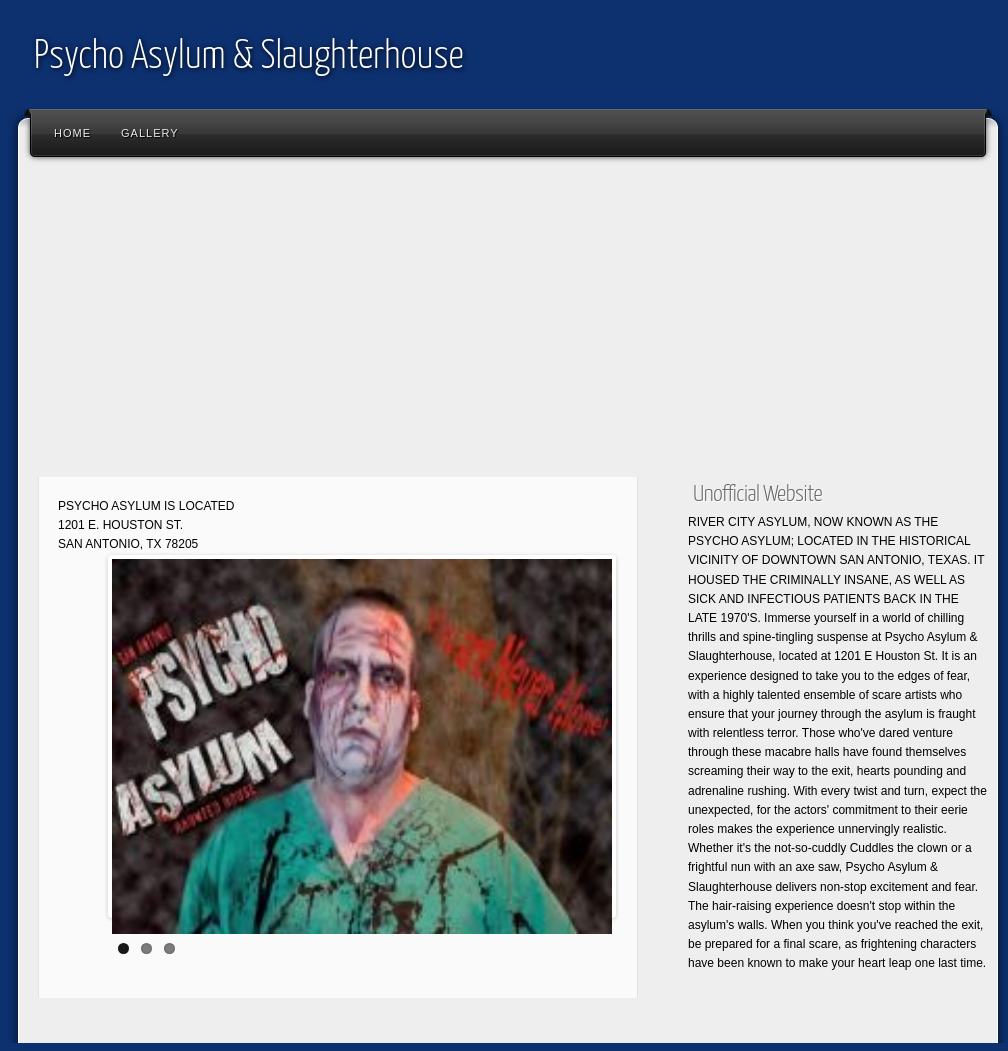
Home (72, 133)
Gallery (150, 133)
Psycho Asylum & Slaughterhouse (249, 57)
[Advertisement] (508, 325)
